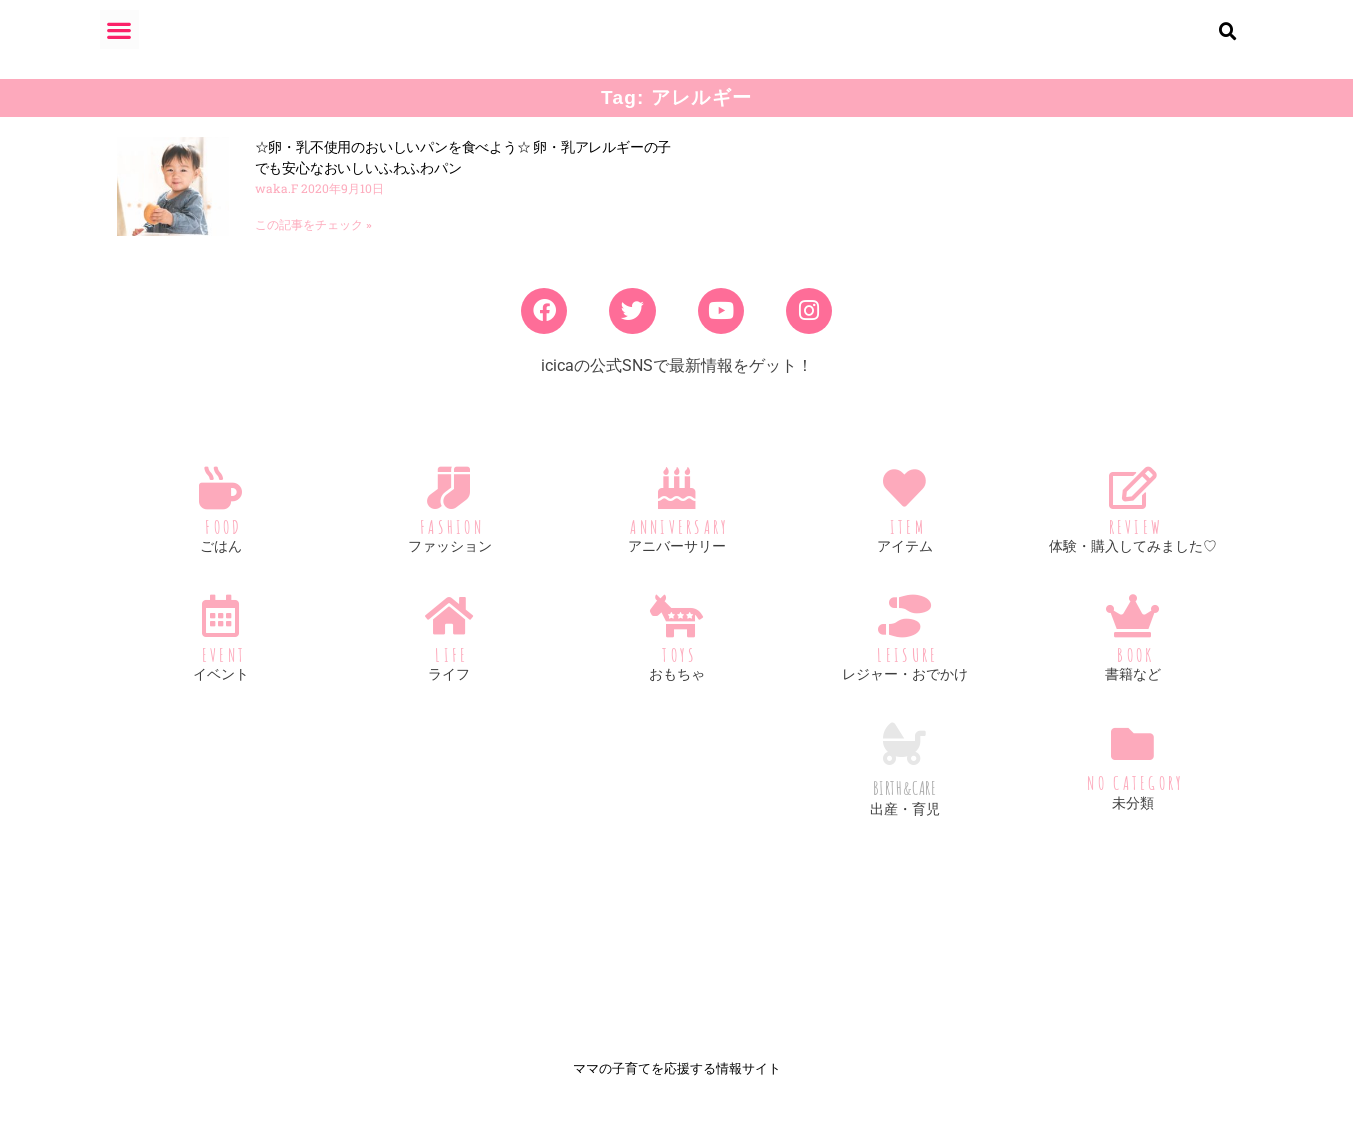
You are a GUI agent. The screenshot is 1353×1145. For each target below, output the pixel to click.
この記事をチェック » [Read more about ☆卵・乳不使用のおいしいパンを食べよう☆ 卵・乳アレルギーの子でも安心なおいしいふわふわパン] (313, 241)
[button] (119, 29)
